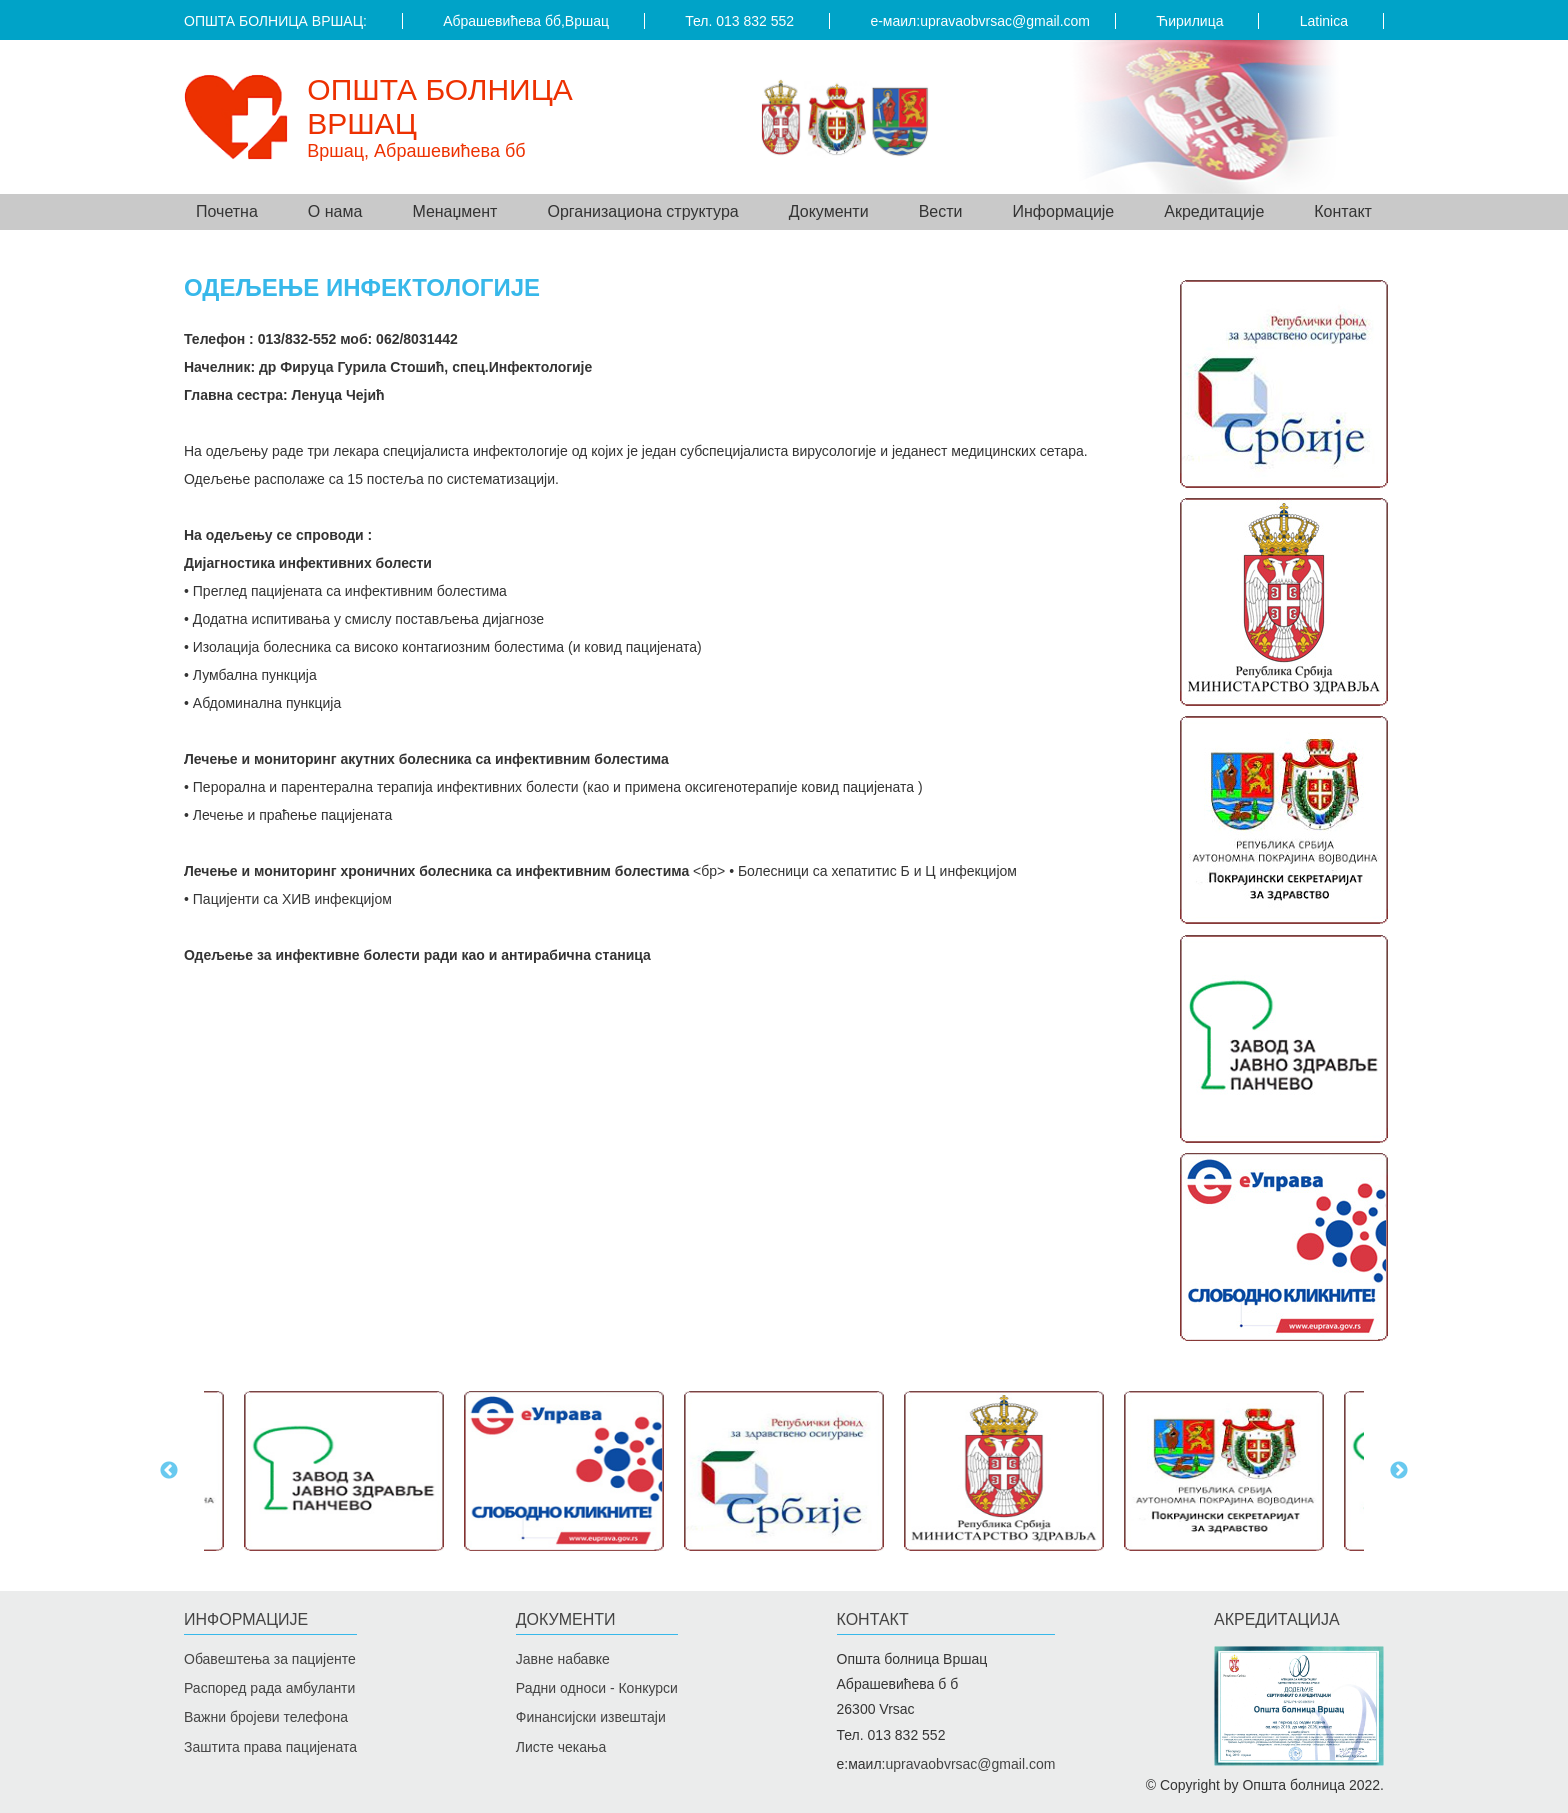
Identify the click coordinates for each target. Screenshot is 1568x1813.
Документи (566, 1619)
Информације (246, 1619)
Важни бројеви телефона (266, 1717)
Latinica (1324, 21)
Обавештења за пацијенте (270, 1659)
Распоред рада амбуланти (269, 1688)
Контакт (1343, 211)
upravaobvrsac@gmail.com (1005, 21)
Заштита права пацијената (270, 1747)
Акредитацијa (1277, 1619)
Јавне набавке (563, 1659)
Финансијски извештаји (591, 1717)
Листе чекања (561, 1747)
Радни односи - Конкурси (597, 1688)
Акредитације (1214, 211)
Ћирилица (1189, 21)
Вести (941, 211)
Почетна (227, 211)
